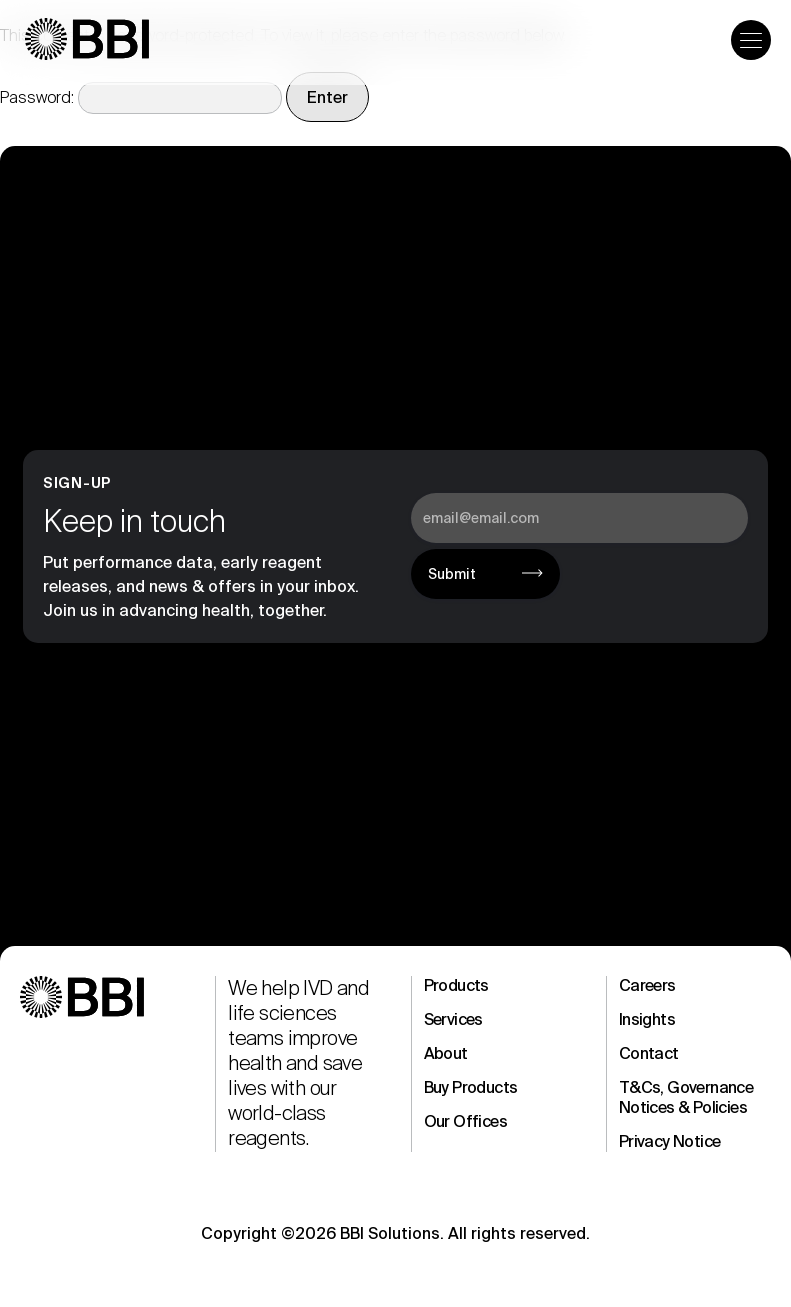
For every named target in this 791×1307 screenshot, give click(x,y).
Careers (647, 985)
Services (453, 1019)
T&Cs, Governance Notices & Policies (686, 1097)
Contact (649, 1053)
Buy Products (471, 1087)
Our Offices (465, 1121)
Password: (141, 97)
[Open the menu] (751, 40)
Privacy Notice (670, 1141)
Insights (647, 1019)
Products (456, 985)
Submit (452, 574)
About (446, 1053)
